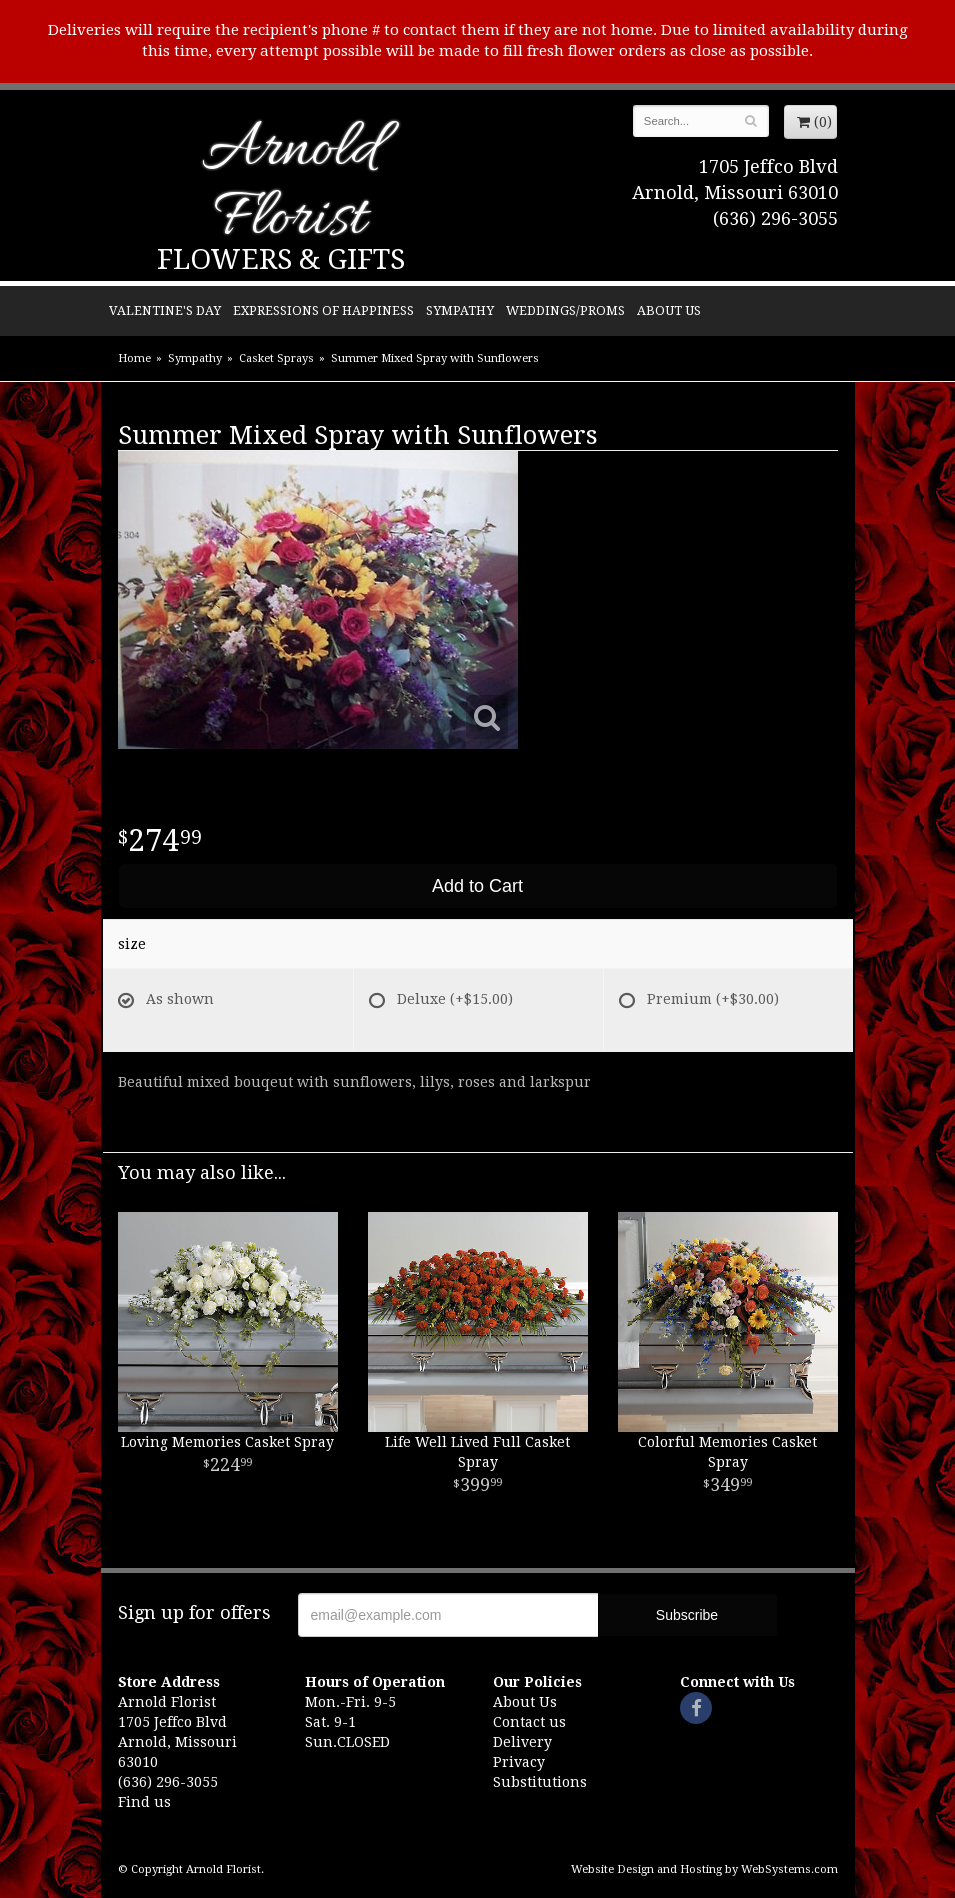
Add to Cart (477, 886)
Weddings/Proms (565, 310)
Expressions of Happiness (323, 310)
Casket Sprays (276, 358)
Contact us (529, 1722)
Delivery (522, 1742)
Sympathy (460, 310)
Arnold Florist (290, 186)
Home (134, 358)
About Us (669, 310)
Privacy (519, 1762)
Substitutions (540, 1782)
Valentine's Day (165, 310)
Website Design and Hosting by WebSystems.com (704, 1869)
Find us (144, 1802)
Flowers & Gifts (281, 259)
